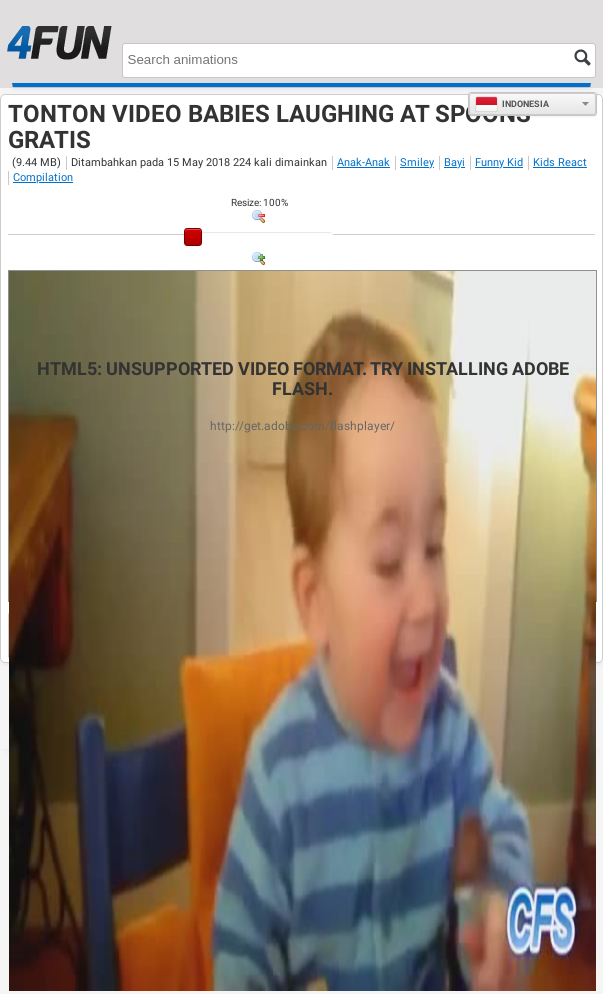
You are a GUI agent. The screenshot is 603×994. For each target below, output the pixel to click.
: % (259, 202)
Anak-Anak (363, 162)
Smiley (417, 162)
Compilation (43, 177)
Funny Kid (499, 162)
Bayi (454, 162)
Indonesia (512, 104)
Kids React (560, 162)
